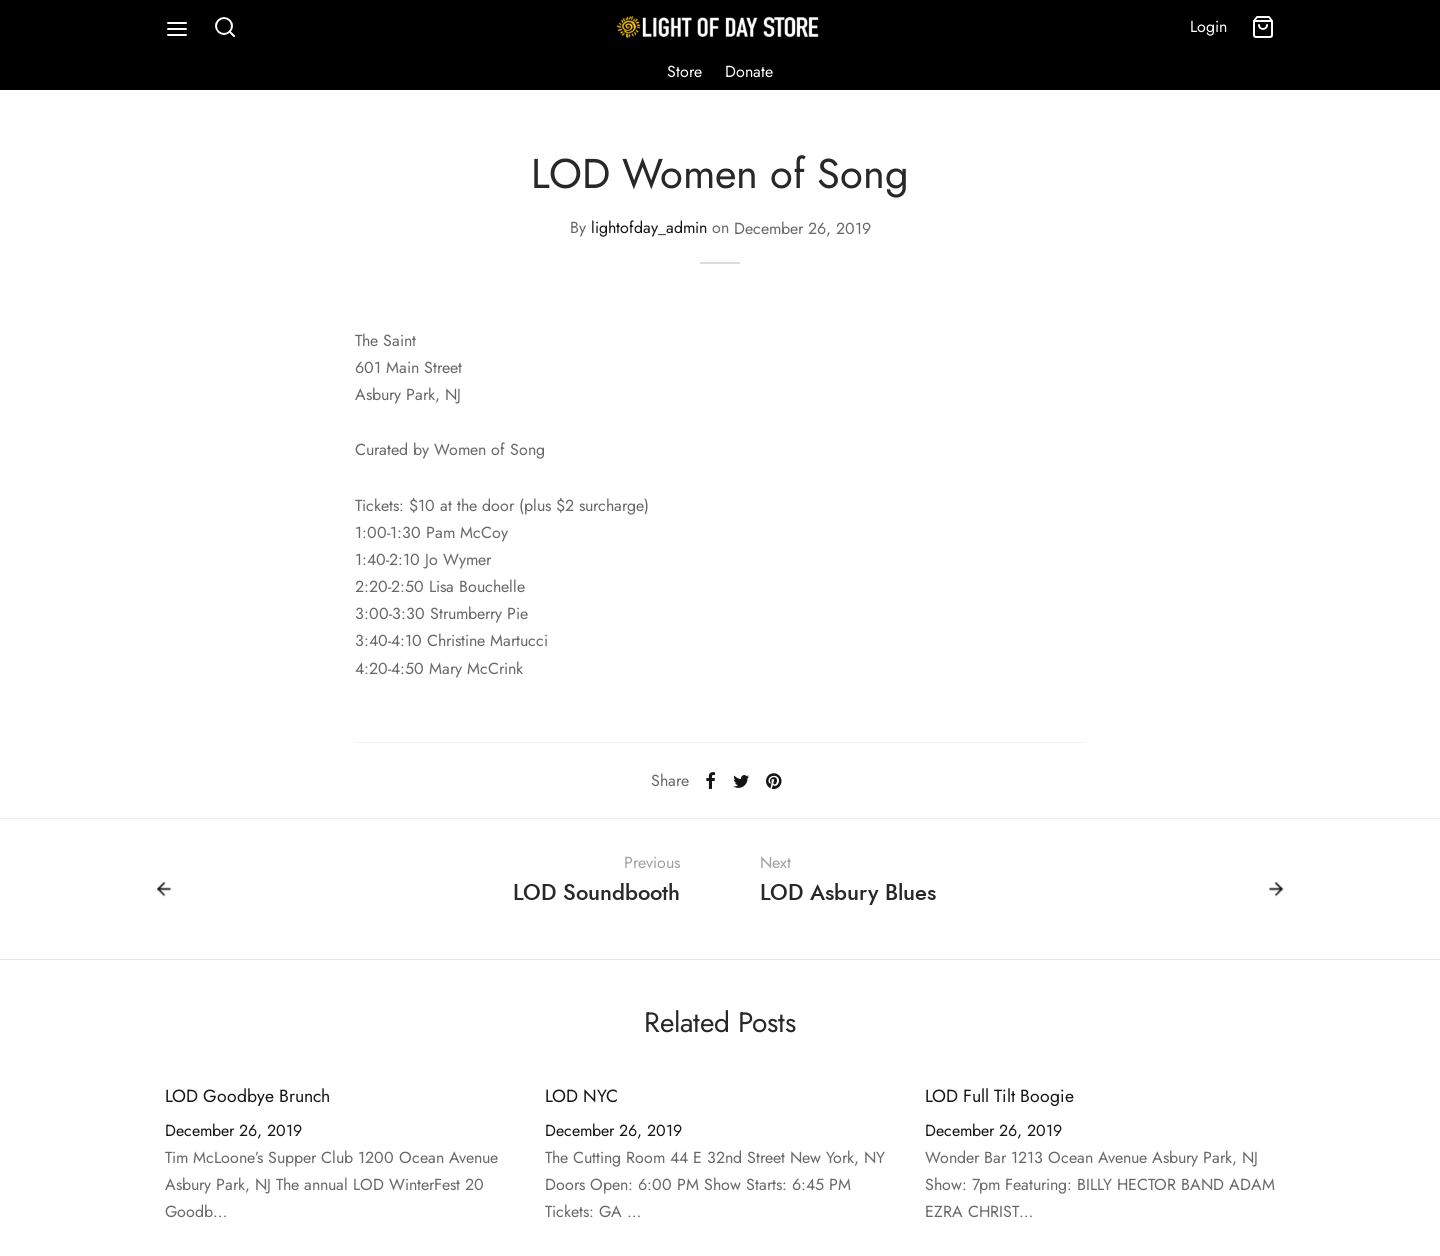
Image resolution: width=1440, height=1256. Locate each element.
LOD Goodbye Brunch (247, 1100)
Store (684, 71)
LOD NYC (581, 1100)
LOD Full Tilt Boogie (999, 1100)
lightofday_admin (649, 232)
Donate (749, 71)
